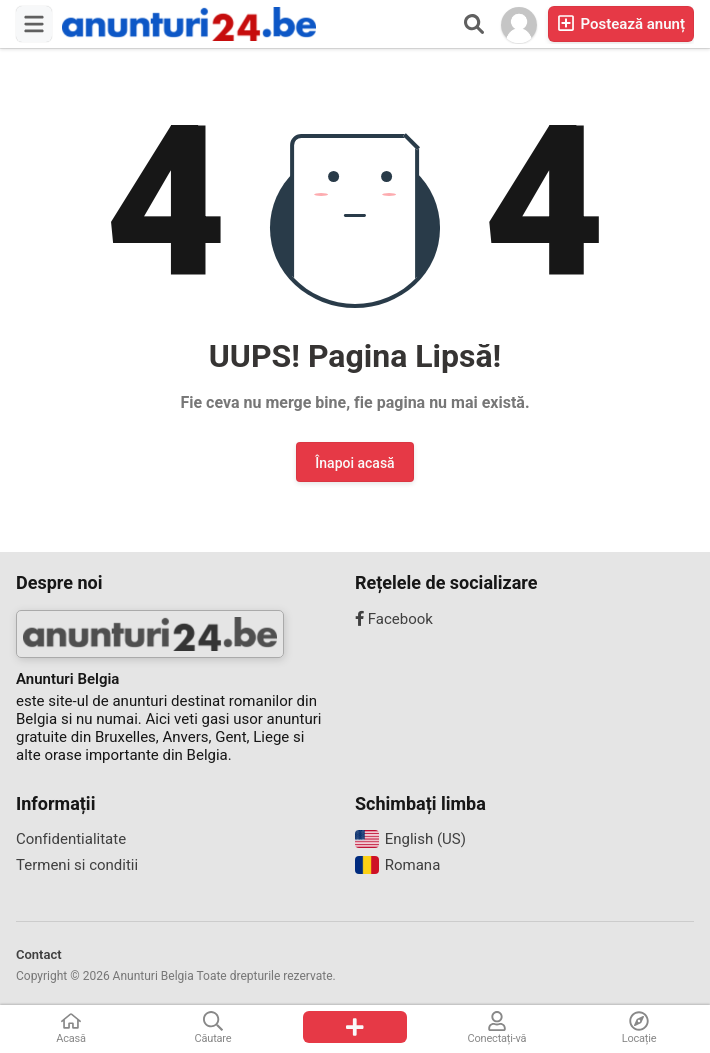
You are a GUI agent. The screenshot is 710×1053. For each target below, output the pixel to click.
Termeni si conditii (77, 865)
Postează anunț (621, 23)
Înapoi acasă (354, 463)
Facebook (394, 619)
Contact (39, 954)
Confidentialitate (71, 839)
